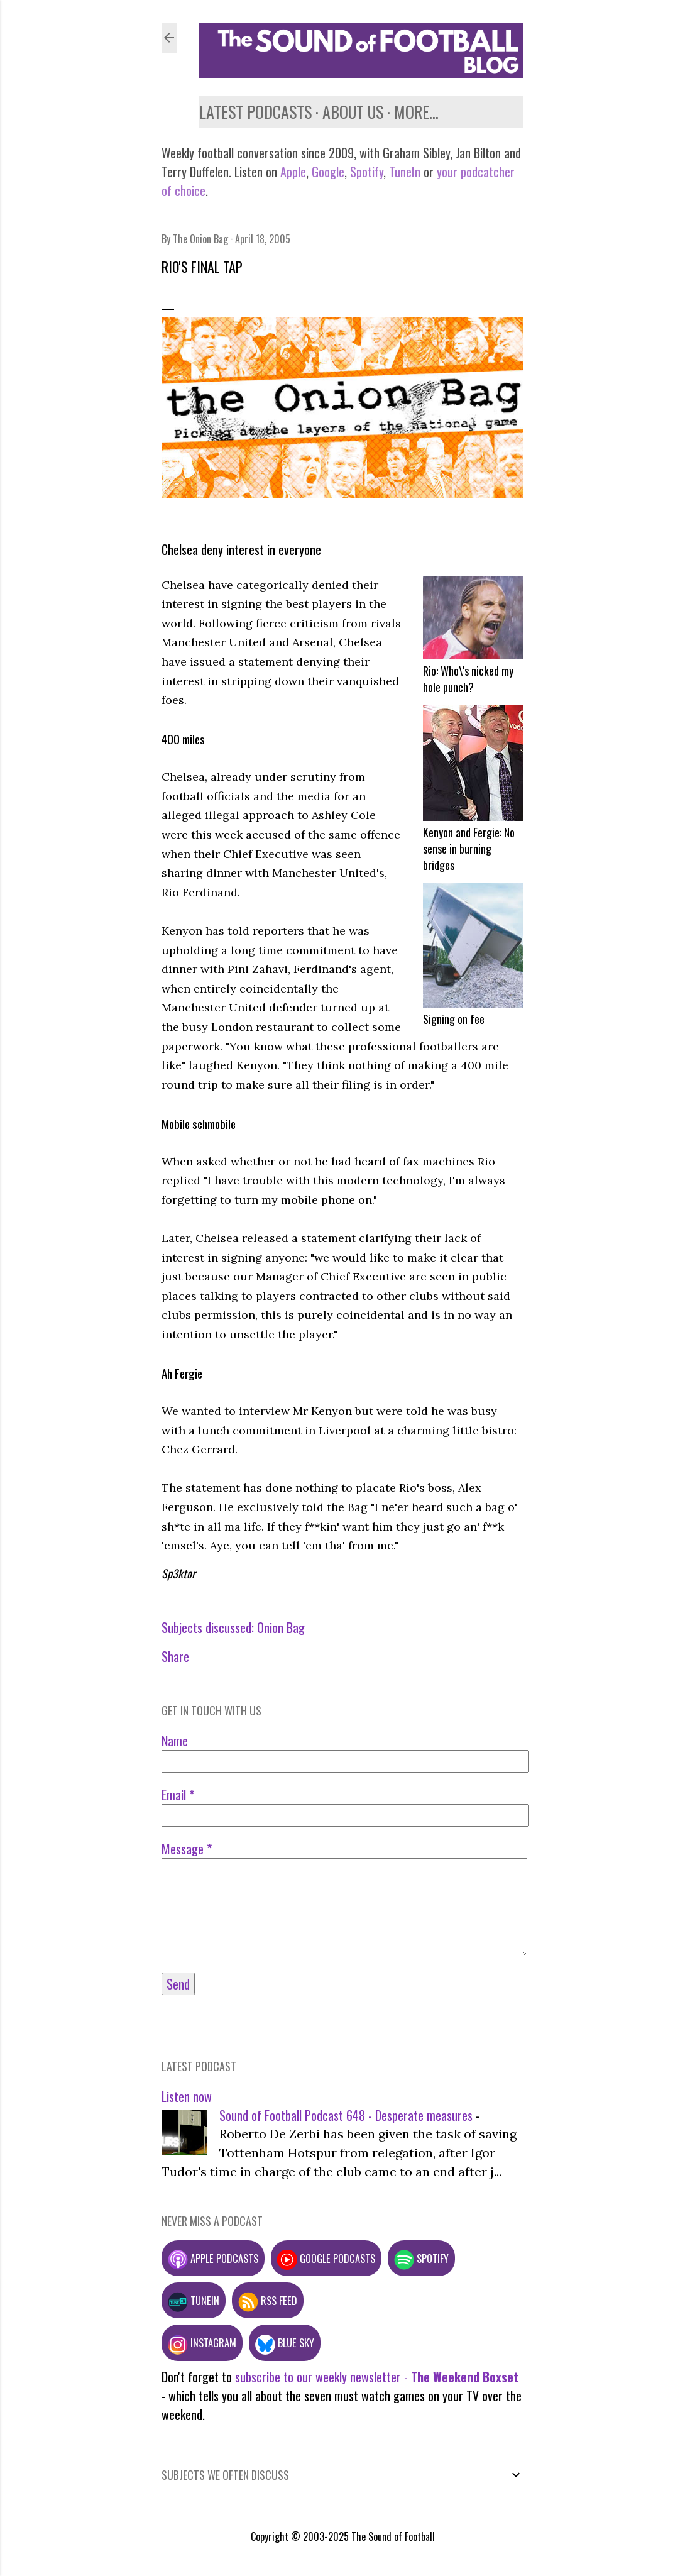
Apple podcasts (213, 2258)
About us (352, 111)
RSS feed (267, 2300)
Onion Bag (281, 1627)
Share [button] (175, 1656)
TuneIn (404, 171)
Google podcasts (326, 2258)
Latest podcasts (255, 111)
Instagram (202, 2342)
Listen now (187, 2096)
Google (326, 171)
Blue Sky (284, 2342)
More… (416, 111)
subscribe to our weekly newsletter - (376, 2376)
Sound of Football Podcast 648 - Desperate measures (346, 2115)
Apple (293, 171)
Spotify (366, 171)
